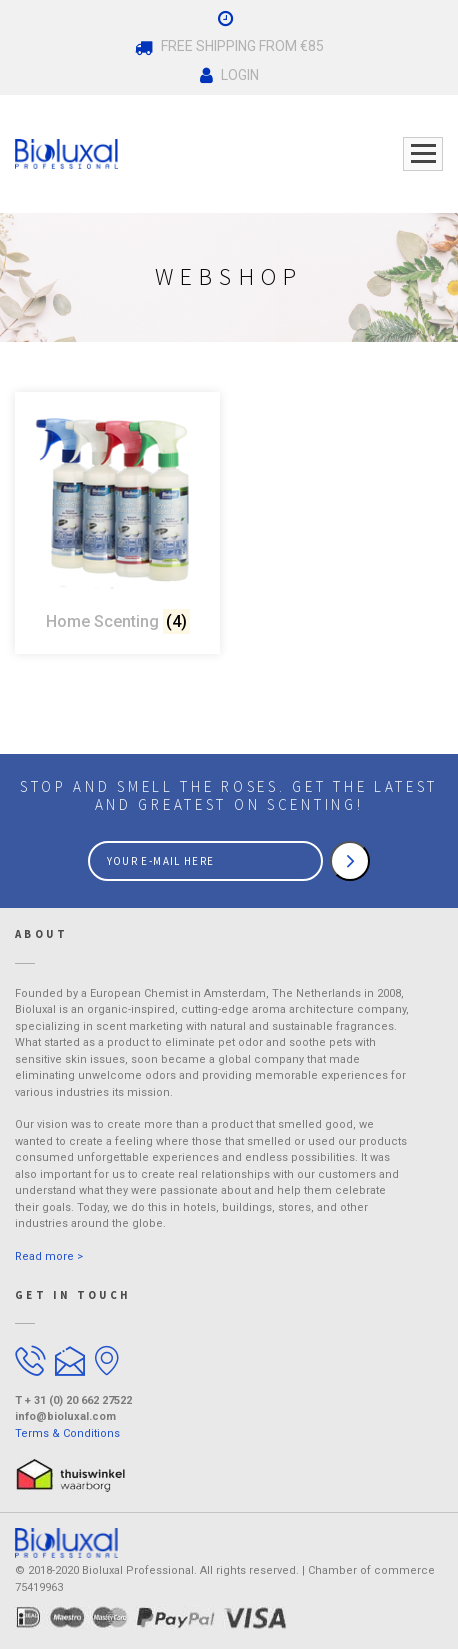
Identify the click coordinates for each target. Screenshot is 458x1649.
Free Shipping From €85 (229, 47)
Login (229, 76)
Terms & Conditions (67, 1433)
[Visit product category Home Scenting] (117, 523)
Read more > (49, 1256)
